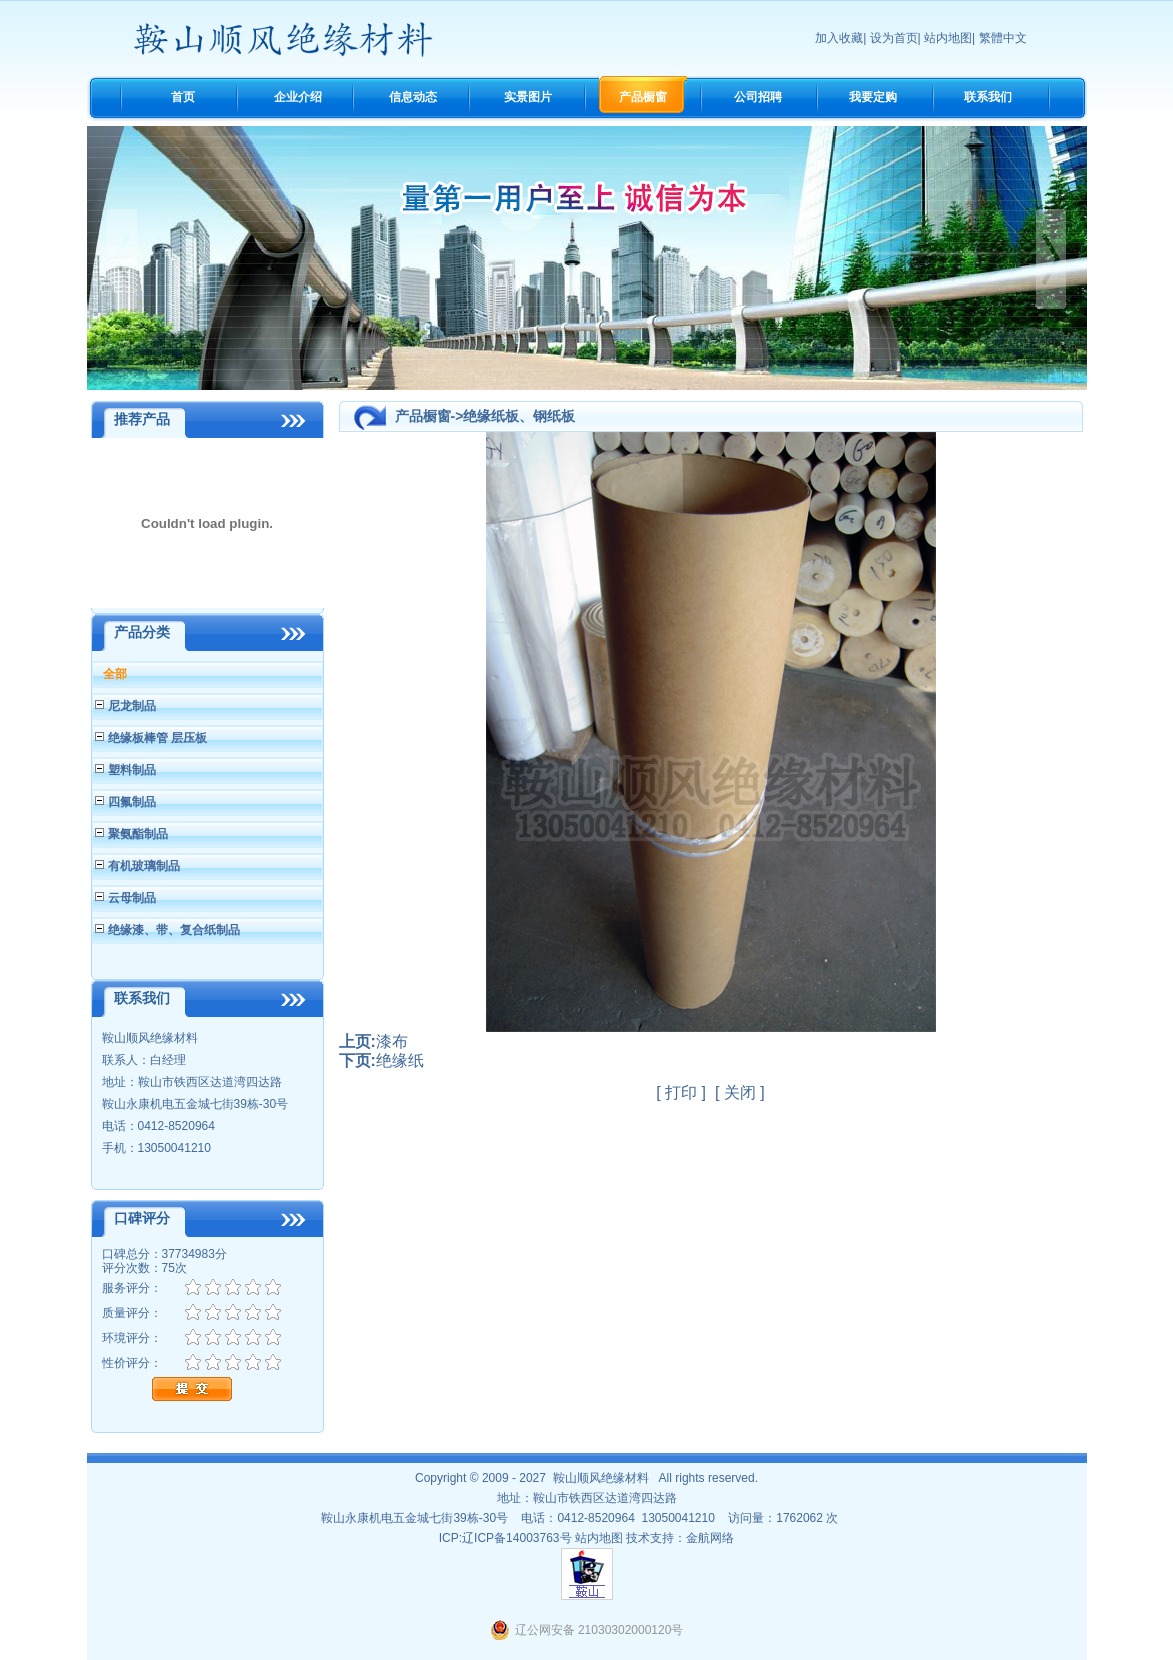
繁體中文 (1003, 38)
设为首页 (894, 38)
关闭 (740, 1092)
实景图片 (528, 97)
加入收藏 (839, 38)
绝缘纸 (400, 1060)
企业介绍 (298, 97)
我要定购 (873, 97)
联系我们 (988, 97)
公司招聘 (758, 97)
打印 (681, 1092)
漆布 (392, 1041)
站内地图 (948, 38)
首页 (183, 97)
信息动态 (413, 97)
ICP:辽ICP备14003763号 (505, 1538)
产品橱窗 (643, 97)
